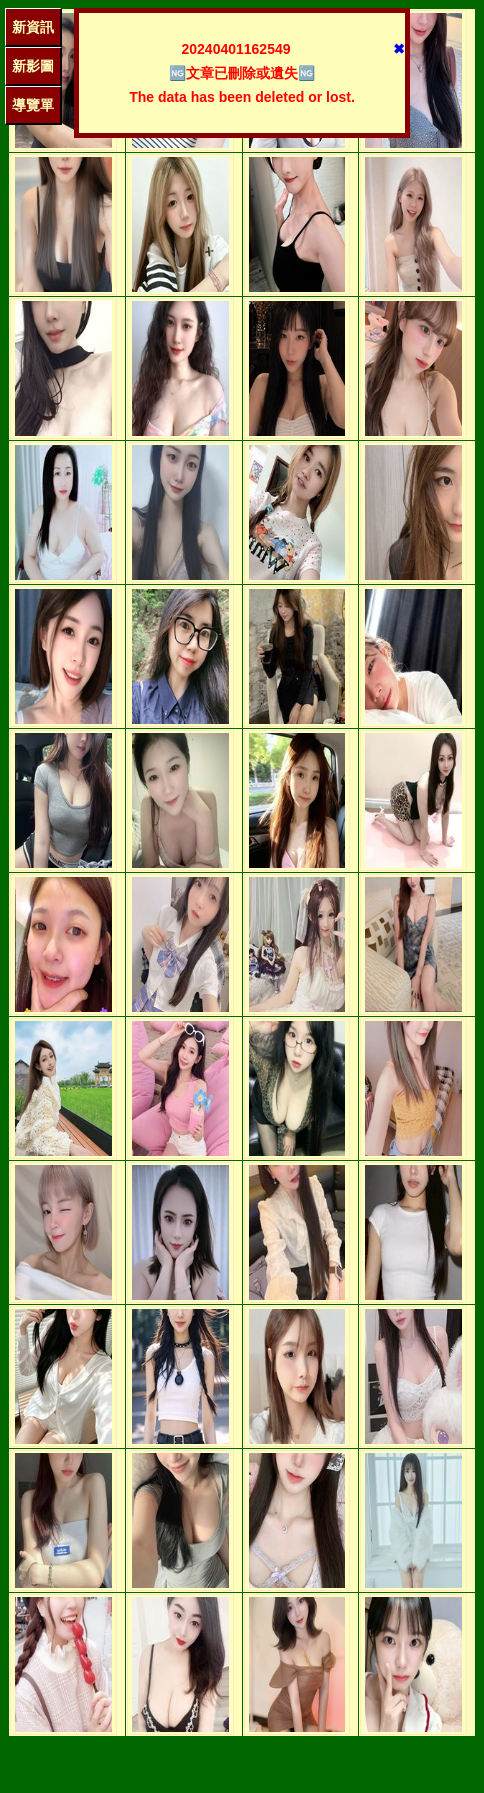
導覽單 (33, 105)
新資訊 (33, 27)
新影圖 (33, 66)
